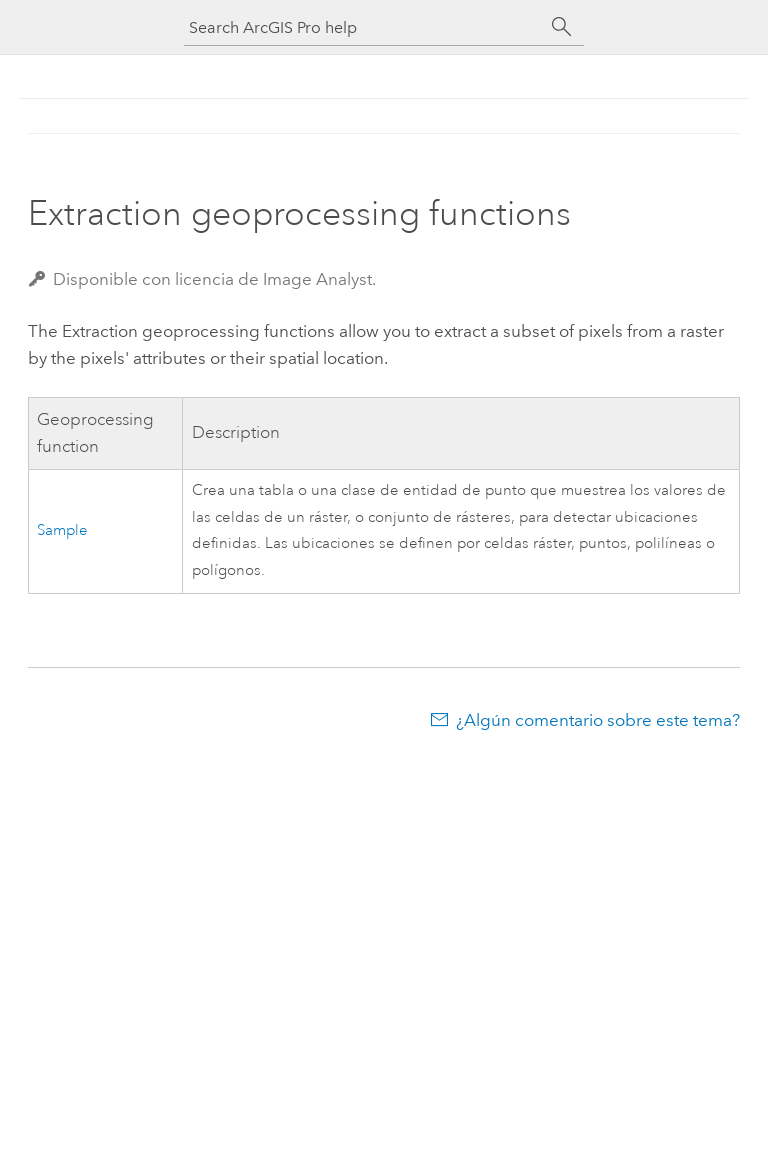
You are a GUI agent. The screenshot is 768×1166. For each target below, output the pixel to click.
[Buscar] (562, 27)
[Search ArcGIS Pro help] (364, 27)
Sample (62, 530)
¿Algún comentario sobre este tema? (598, 720)
